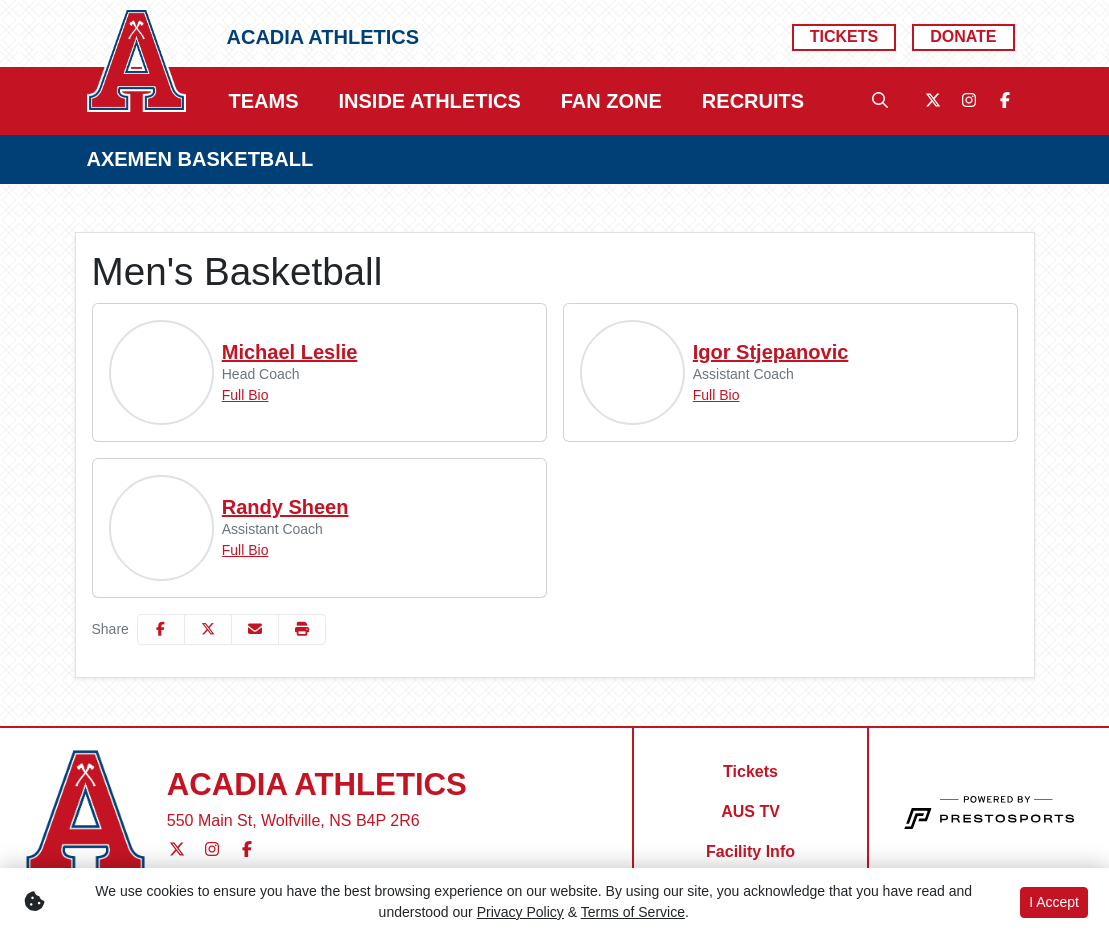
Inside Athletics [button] (430, 101)
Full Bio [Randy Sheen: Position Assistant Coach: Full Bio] (245, 550)
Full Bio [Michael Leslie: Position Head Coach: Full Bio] (245, 395)
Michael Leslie (290, 352)
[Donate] (963, 37)
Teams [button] (264, 101)
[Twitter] (933, 101)
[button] (264, 101)
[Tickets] (844, 37)
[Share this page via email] (255, 629)
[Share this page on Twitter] (208, 629)
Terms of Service (633, 912)
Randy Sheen (285, 507)
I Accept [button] (1054, 902)
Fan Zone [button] (611, 101)
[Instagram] (969, 101)
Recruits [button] (753, 101)
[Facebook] (1005, 101)
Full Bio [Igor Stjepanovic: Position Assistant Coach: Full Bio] (716, 395)
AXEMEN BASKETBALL (200, 159)
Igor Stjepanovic (771, 352)
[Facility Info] (750, 852)
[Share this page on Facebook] (161, 629)
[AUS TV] (750, 812)
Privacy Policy (520, 912)
